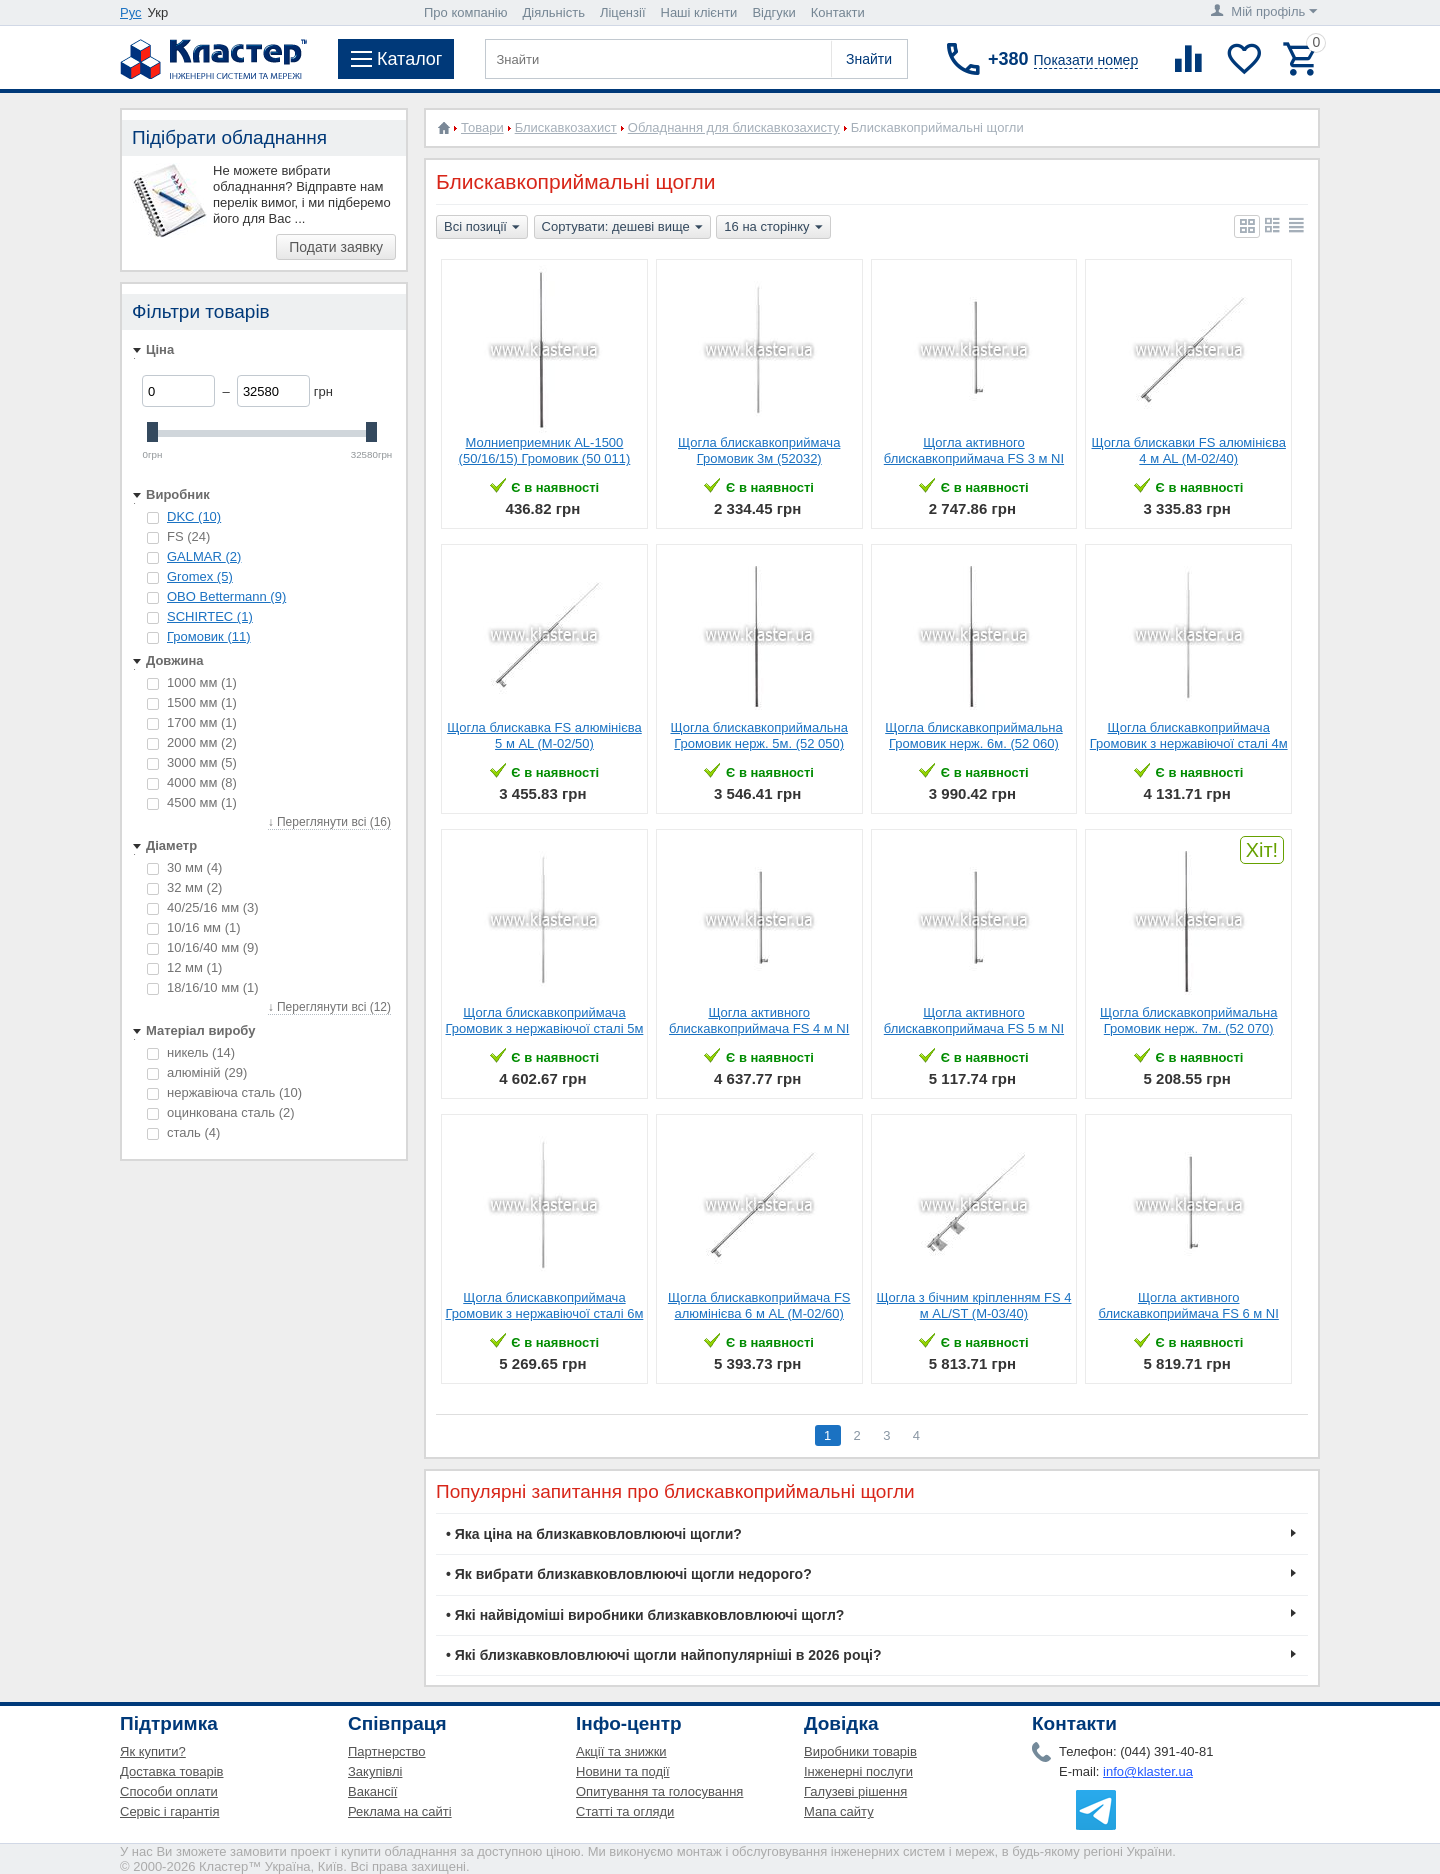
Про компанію (466, 12)
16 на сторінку (773, 228)
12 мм (184, 967)
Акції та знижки (621, 1751)
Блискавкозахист (566, 127)
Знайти (869, 59)
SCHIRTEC (210, 616)
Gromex (200, 576)
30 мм (184, 867)
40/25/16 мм (203, 907)
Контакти (838, 12)
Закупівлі (375, 1771)
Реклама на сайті (400, 1811)
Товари (482, 127)
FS (178, 536)
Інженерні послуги (858, 1771)
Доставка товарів (172, 1771)
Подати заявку (336, 247)
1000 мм (192, 682)
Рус (131, 12)
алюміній (197, 1072)
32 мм (184, 887)
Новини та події (623, 1771)
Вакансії (372, 1791)
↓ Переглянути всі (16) (329, 822)
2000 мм (192, 742)
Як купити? (153, 1751)
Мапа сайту (839, 1811)
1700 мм (192, 722)
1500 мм (192, 702)
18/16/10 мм (203, 987)
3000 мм (192, 762)
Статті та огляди (625, 1811)
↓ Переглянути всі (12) (329, 1007)
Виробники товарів (860, 1751)
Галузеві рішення (855, 1791)
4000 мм (192, 782)
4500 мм (192, 802)
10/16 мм (194, 927)
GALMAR (204, 556)
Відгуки (773, 12)
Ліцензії (623, 12)
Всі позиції (482, 228)
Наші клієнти (699, 12)
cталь (183, 1132)
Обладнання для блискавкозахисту (734, 127)
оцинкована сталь (221, 1112)
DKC (194, 516)
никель (191, 1052)
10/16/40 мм (203, 947)
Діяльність (554, 12)
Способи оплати (169, 1791)
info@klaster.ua (1148, 1771)
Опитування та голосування (659, 1791)
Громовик (209, 636)
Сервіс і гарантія (169, 1811)
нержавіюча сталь (224, 1092)
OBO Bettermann (226, 596)
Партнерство (387, 1751)
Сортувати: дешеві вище (622, 228)
